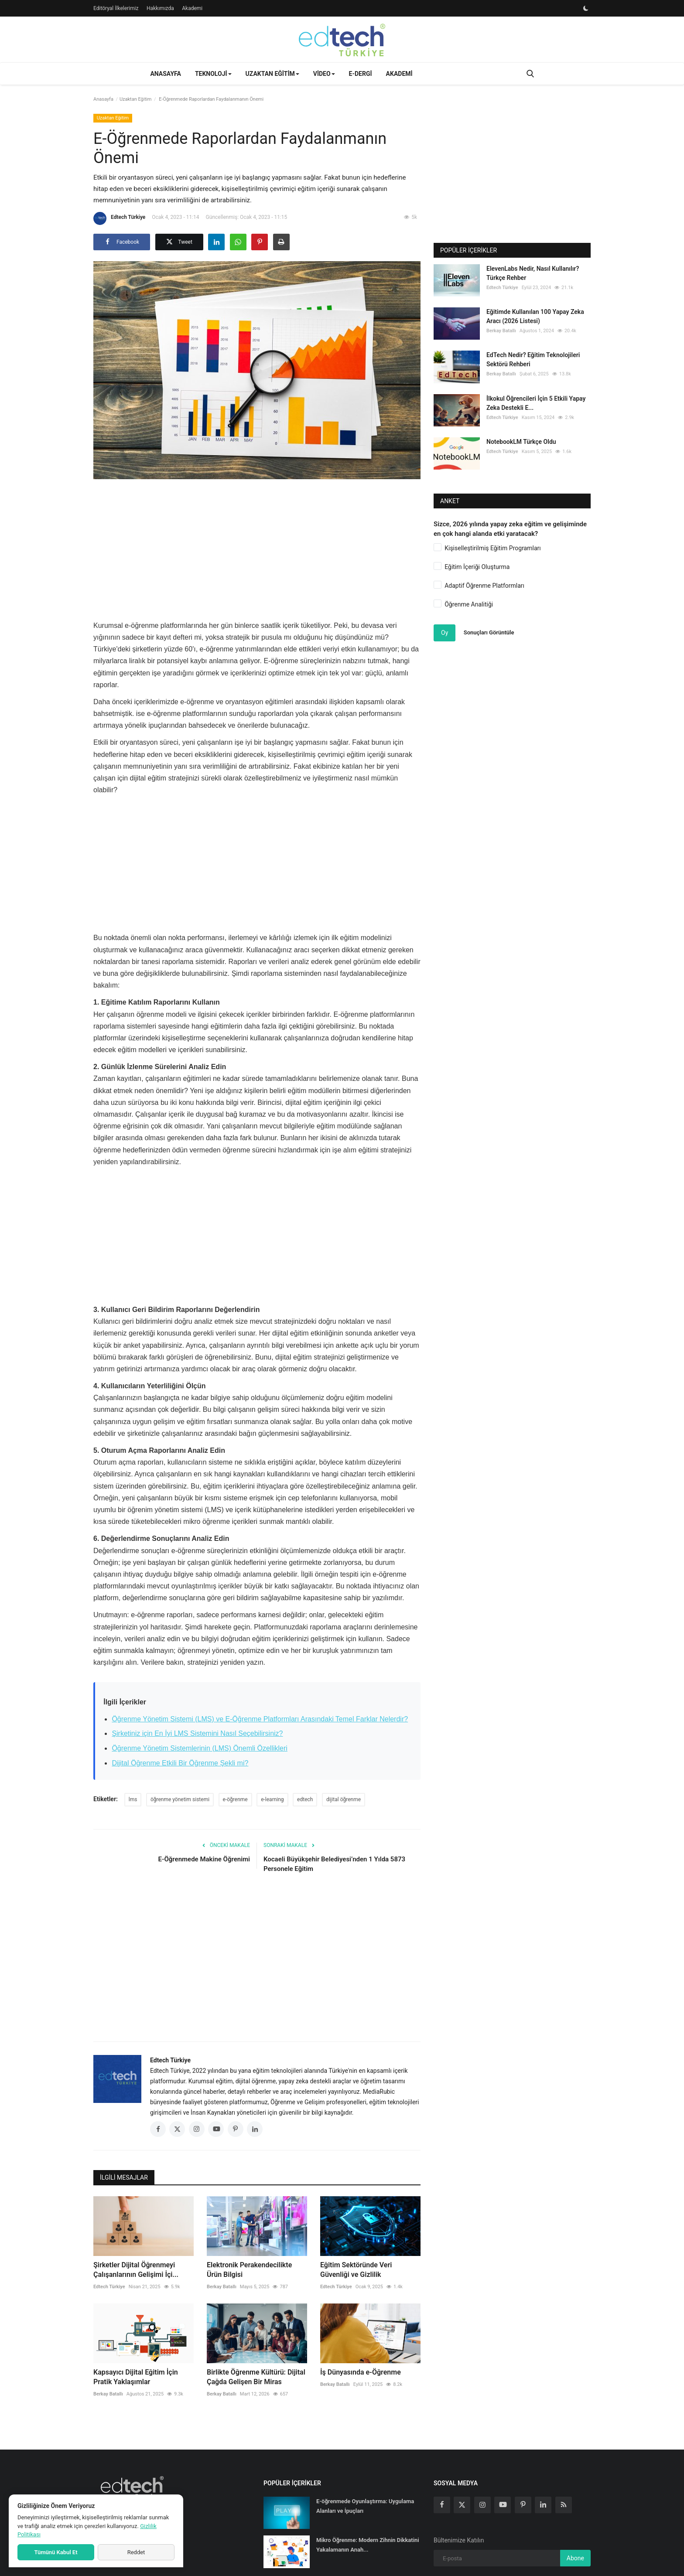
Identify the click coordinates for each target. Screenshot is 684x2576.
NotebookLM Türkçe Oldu (521, 441)
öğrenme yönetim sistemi (179, 1799)
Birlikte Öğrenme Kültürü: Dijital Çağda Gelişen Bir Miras (256, 2377)
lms (133, 1799)
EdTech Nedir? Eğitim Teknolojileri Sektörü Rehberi (533, 359)
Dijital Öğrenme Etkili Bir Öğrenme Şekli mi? (180, 1763)
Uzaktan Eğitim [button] (272, 73)
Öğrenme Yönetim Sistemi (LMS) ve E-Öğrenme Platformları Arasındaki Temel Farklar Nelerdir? (260, 1719)
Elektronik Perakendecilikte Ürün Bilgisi (249, 2270)
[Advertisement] (257, 547)
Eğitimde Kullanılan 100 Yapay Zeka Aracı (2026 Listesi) (535, 316)
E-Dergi (360, 73)
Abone (575, 2558)
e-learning (272, 1799)
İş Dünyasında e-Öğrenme (360, 2372)
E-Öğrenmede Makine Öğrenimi (204, 1859)
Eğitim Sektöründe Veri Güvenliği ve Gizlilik (356, 2270)
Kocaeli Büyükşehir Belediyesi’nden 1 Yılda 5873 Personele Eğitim (334, 1864)
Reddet (136, 2552)
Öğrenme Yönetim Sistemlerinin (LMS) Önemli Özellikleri (199, 1748)
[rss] (563, 2505)
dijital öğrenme (343, 1799)
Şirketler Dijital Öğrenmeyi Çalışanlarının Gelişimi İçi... (135, 2270)
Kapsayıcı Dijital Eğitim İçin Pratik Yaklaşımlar (135, 2377)
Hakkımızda (160, 8)
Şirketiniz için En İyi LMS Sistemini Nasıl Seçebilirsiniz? (197, 1733)
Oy (444, 632)
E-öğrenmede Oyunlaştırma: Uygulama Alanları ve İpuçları (365, 2506)
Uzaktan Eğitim (135, 99)
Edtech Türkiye (119, 218)
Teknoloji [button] (213, 73)
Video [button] (324, 73)
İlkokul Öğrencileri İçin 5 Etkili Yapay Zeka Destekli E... (535, 403)
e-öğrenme (235, 1799)
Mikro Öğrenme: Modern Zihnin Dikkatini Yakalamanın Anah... (367, 2545)
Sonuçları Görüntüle (489, 632)
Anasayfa (165, 73)
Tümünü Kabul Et (55, 2552)
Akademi (192, 8)
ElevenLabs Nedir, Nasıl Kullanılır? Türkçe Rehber (532, 273)
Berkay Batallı (221, 2287)
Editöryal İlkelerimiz (115, 8)
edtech (305, 1799)
